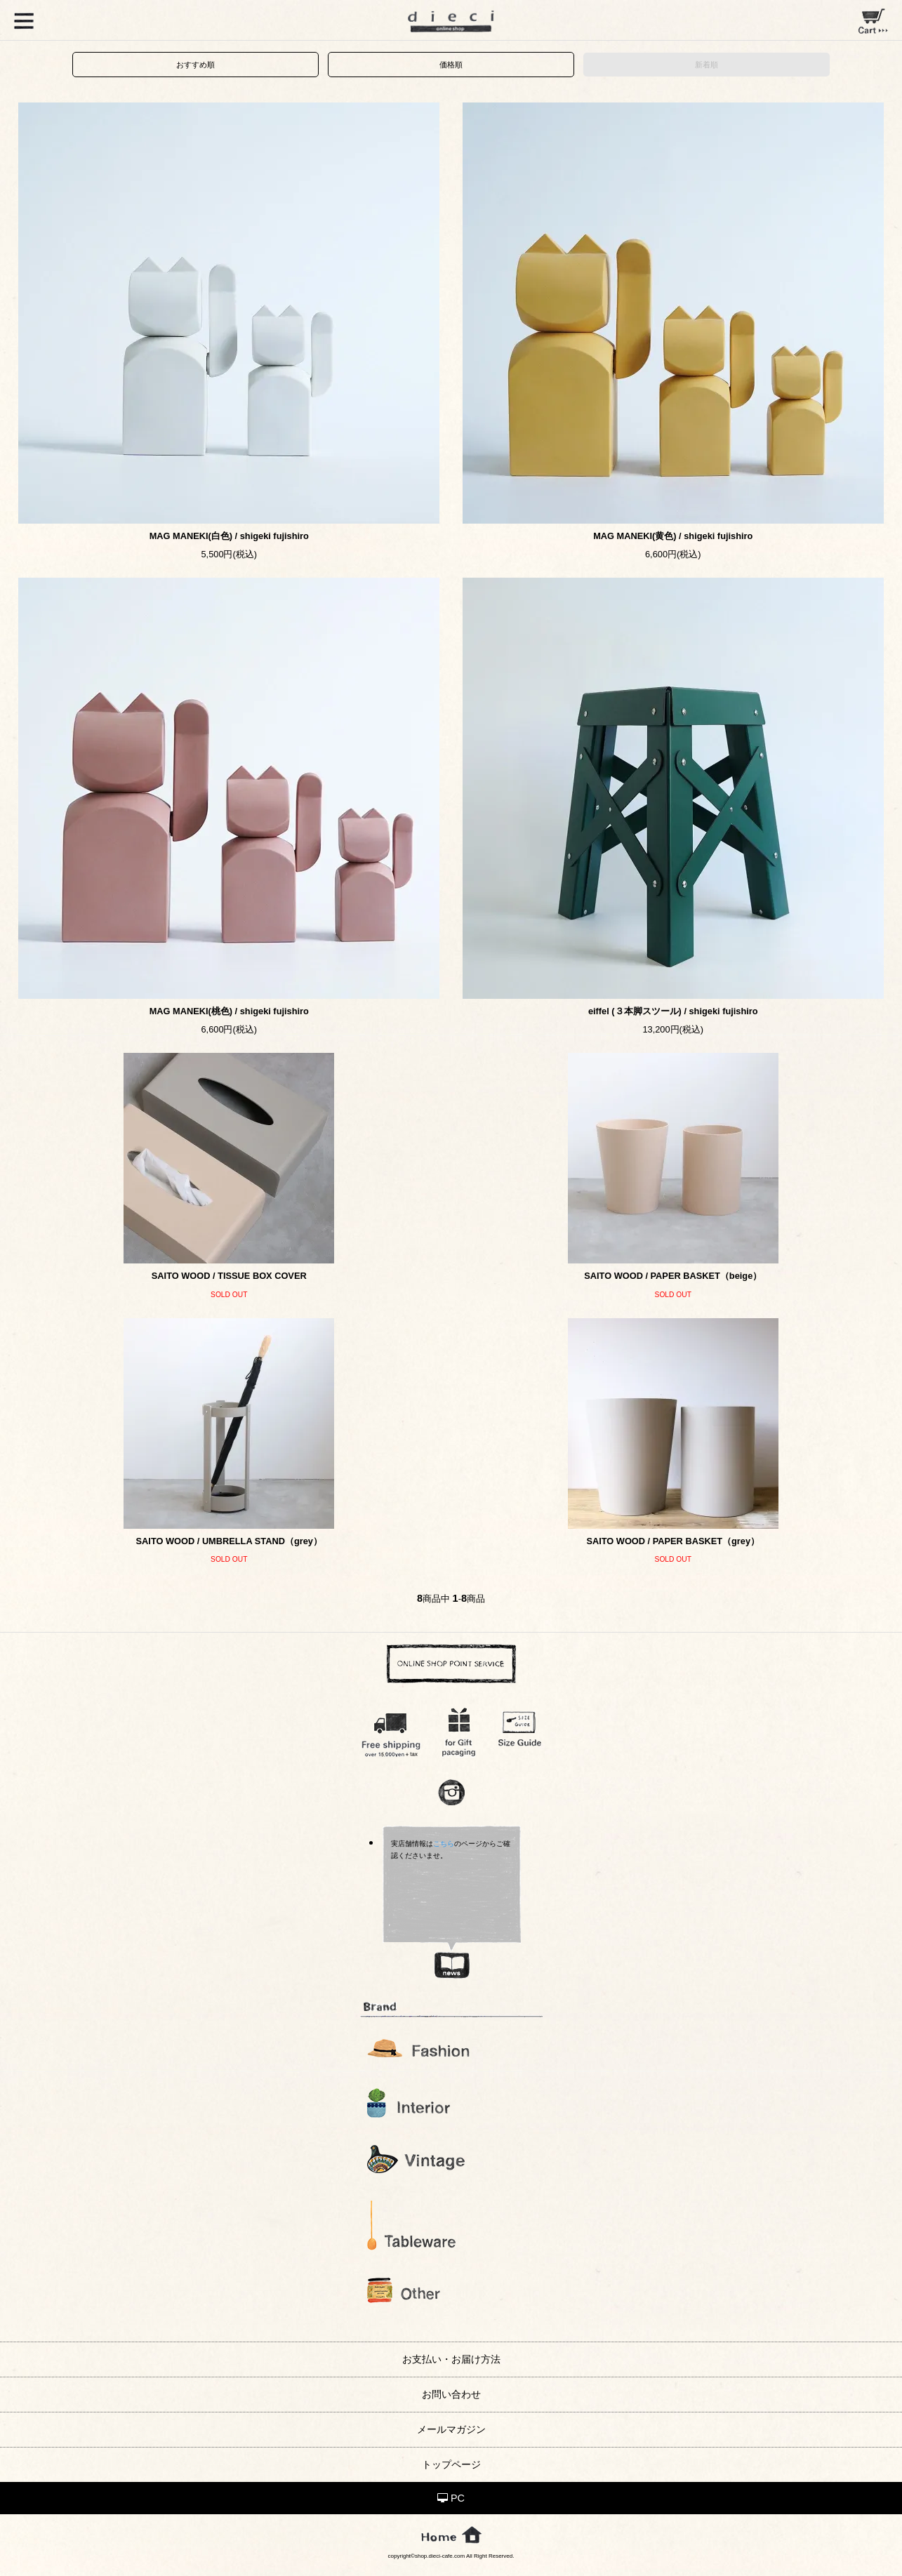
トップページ (451, 2464)
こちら (443, 1843)
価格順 (451, 64)
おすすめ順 (195, 64)
